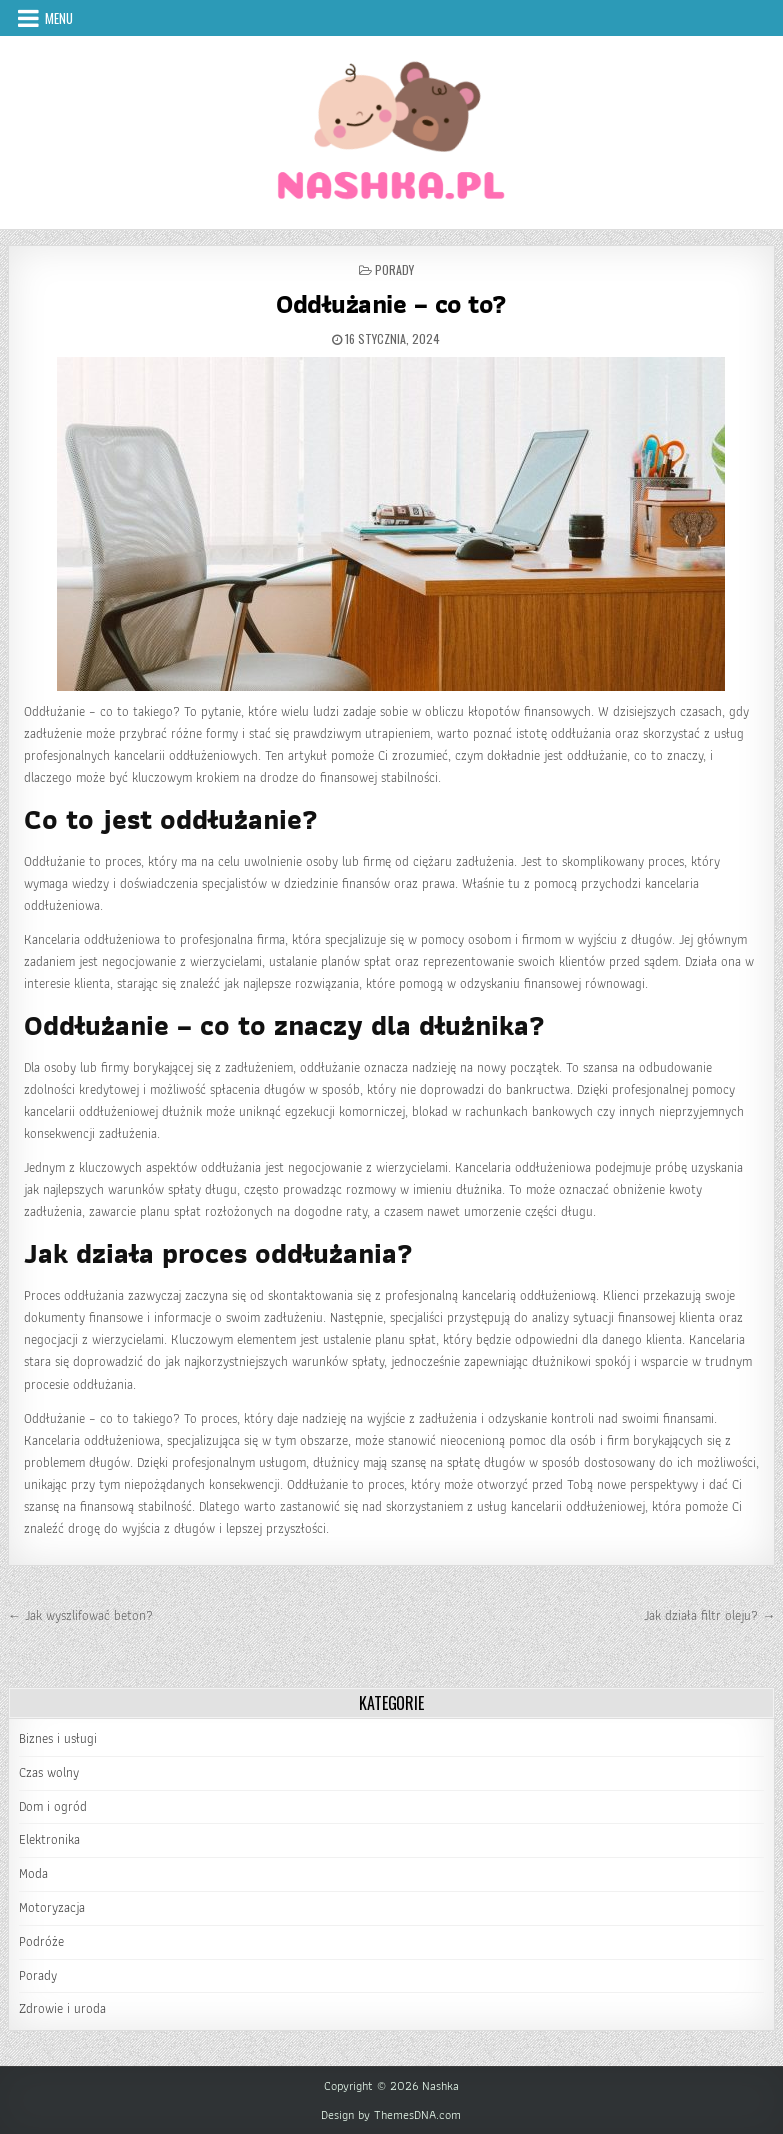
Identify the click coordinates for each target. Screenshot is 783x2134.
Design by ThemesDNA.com (391, 2115)
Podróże (41, 1941)
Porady (394, 269)
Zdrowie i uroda (62, 2008)
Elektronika (49, 1839)
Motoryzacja (52, 1907)
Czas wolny (49, 1772)
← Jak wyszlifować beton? (80, 1615)
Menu (59, 18)
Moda (33, 1873)
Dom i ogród (53, 1806)
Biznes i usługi (58, 1738)
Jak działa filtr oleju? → (709, 1615)
